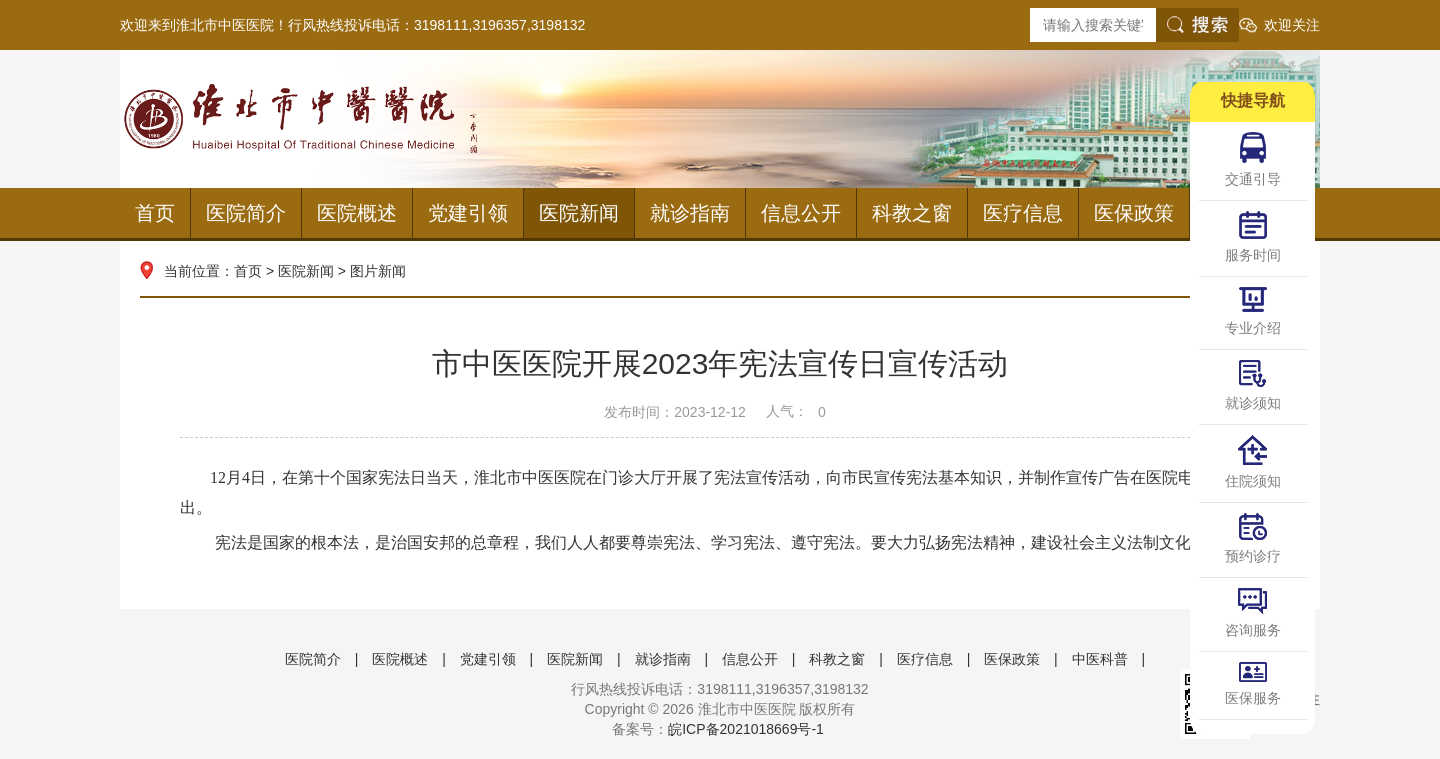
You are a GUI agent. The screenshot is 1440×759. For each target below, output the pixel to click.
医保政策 (1134, 213)
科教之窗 (912, 213)
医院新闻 (579, 213)
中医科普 (1100, 659)
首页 (155, 213)
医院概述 (357, 213)
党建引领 (468, 213)
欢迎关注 (1292, 25)
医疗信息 (1023, 213)
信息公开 (801, 213)
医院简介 (246, 213)
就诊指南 (690, 213)
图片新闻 (378, 271)
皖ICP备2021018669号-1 (746, 729)
